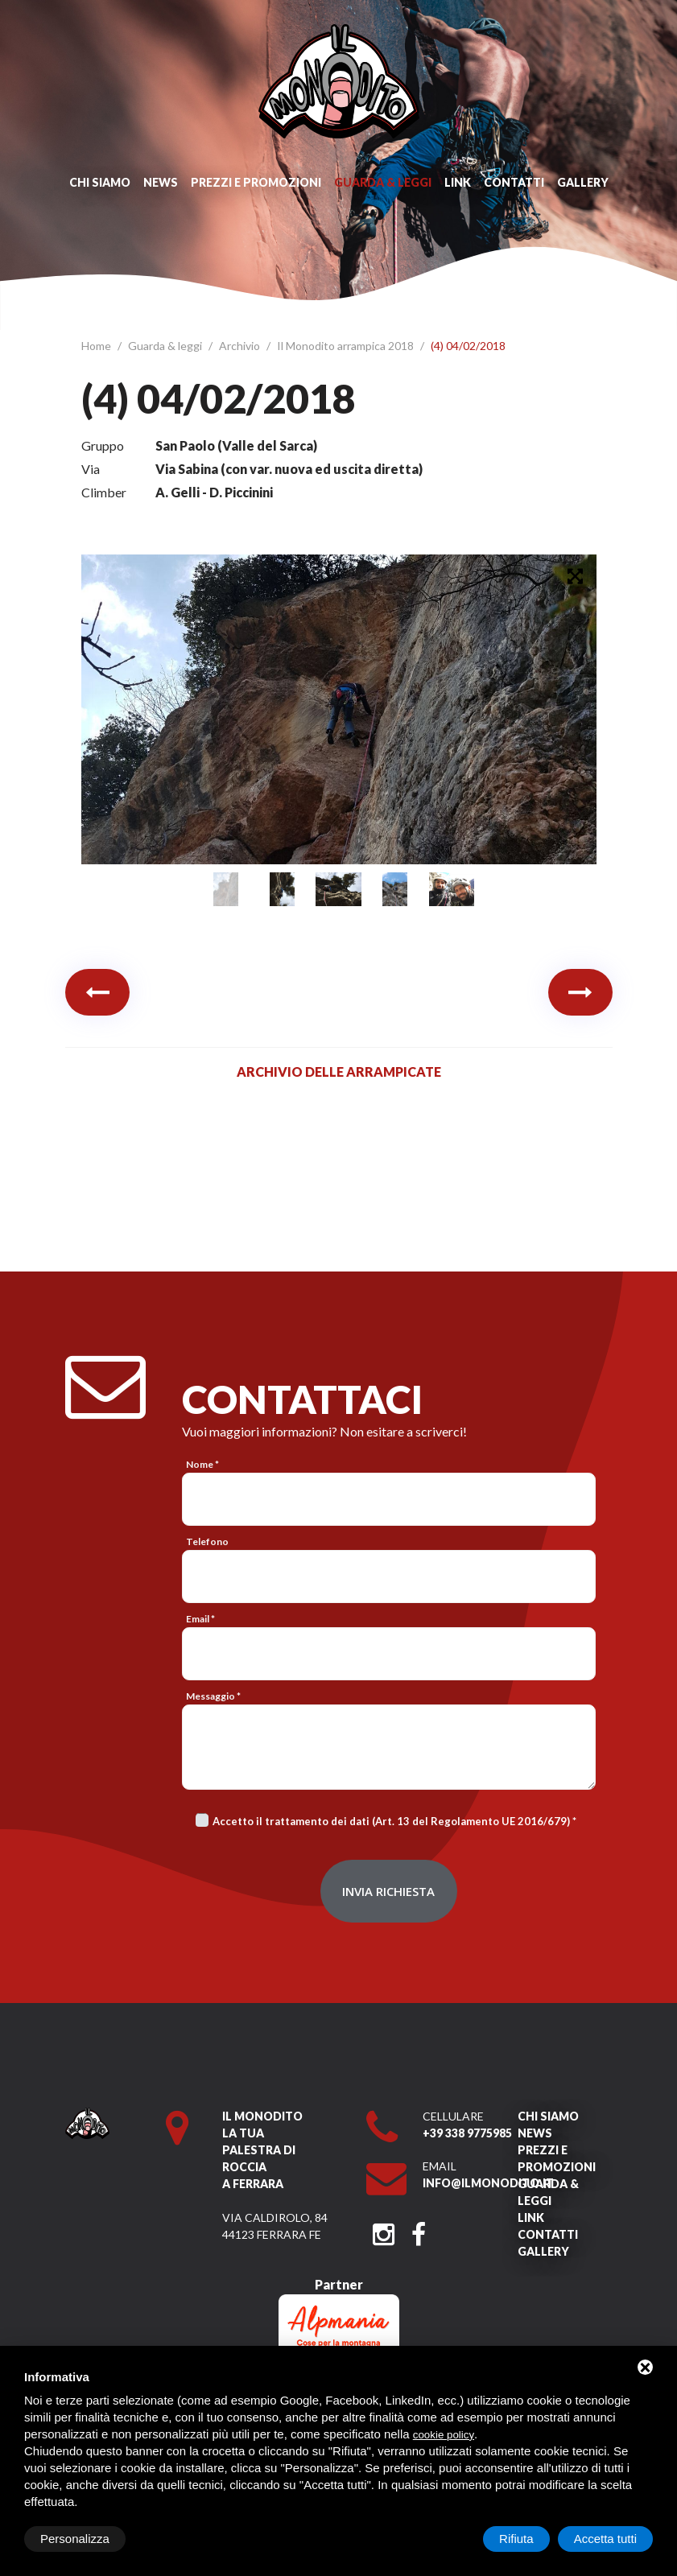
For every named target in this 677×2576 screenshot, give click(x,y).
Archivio (240, 345)
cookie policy (443, 2435)
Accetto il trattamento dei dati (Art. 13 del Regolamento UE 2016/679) (391, 1821)
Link (457, 182)
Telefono (207, 1541)
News (160, 182)
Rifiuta (516, 2538)
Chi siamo (99, 182)
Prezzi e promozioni (256, 182)
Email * (200, 1619)
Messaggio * (213, 1696)
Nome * (202, 1464)
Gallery (583, 182)
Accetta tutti (605, 2538)
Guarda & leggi (382, 182)
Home (97, 345)
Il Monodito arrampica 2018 (346, 345)
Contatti (514, 182)
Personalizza (74, 2538)
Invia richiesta (388, 1891)
